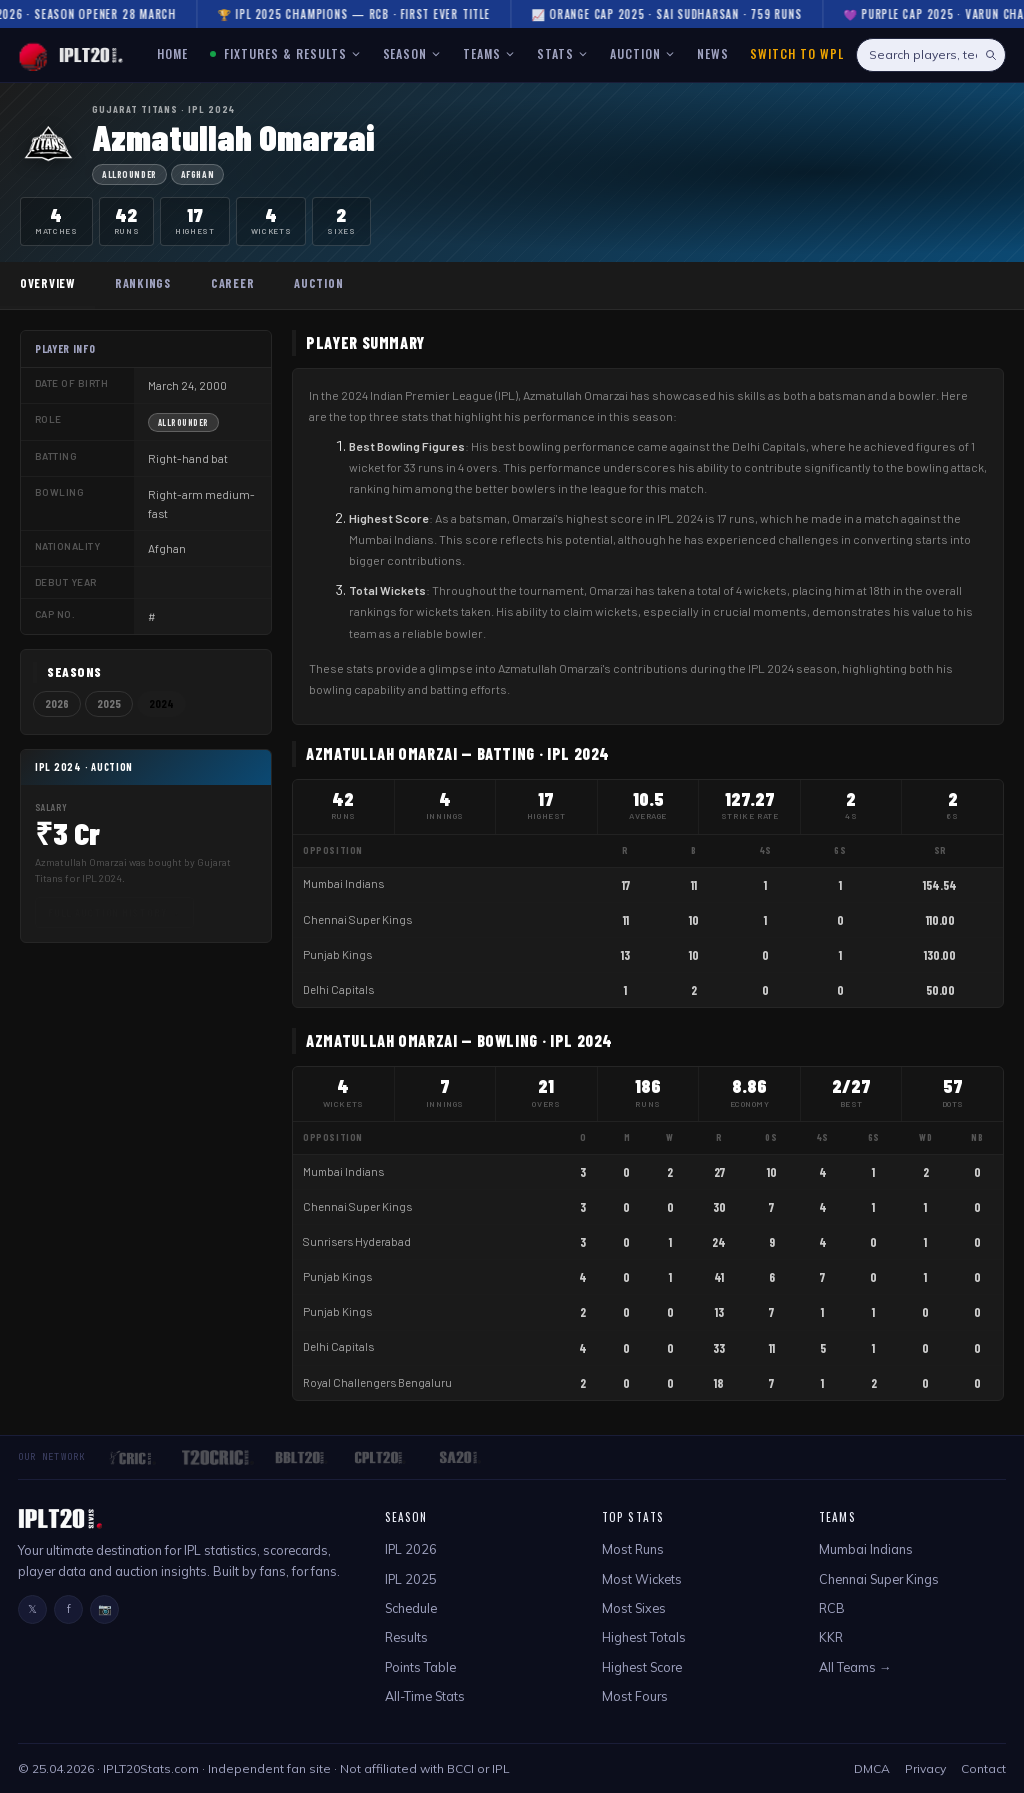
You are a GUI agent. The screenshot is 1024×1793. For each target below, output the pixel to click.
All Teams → (855, 1667)
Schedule (411, 1608)
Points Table (420, 1667)
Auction (318, 283)
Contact (983, 1768)
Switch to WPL (796, 53)
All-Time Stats (425, 1696)
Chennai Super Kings (357, 919)
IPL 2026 (411, 1549)
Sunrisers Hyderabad (357, 1241)
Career (232, 283)
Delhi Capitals (338, 989)
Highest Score (642, 1667)
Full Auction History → (114, 912)
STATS (562, 53)
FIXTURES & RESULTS (286, 53)
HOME (172, 53)
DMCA (872, 1768)
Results (406, 1637)
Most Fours (635, 1696)
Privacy (925, 1768)
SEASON (412, 53)
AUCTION (642, 53)
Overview (47, 283)
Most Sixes (634, 1608)
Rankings (143, 283)
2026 (57, 703)
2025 (109, 703)
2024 (161, 703)
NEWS (713, 53)
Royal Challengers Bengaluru (377, 1382)
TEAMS (489, 53)
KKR (831, 1637)
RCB (832, 1608)
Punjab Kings (337, 954)
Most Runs (633, 1549)
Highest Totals (644, 1637)
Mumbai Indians (343, 883)
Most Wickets (642, 1579)
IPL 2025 (411, 1579)
